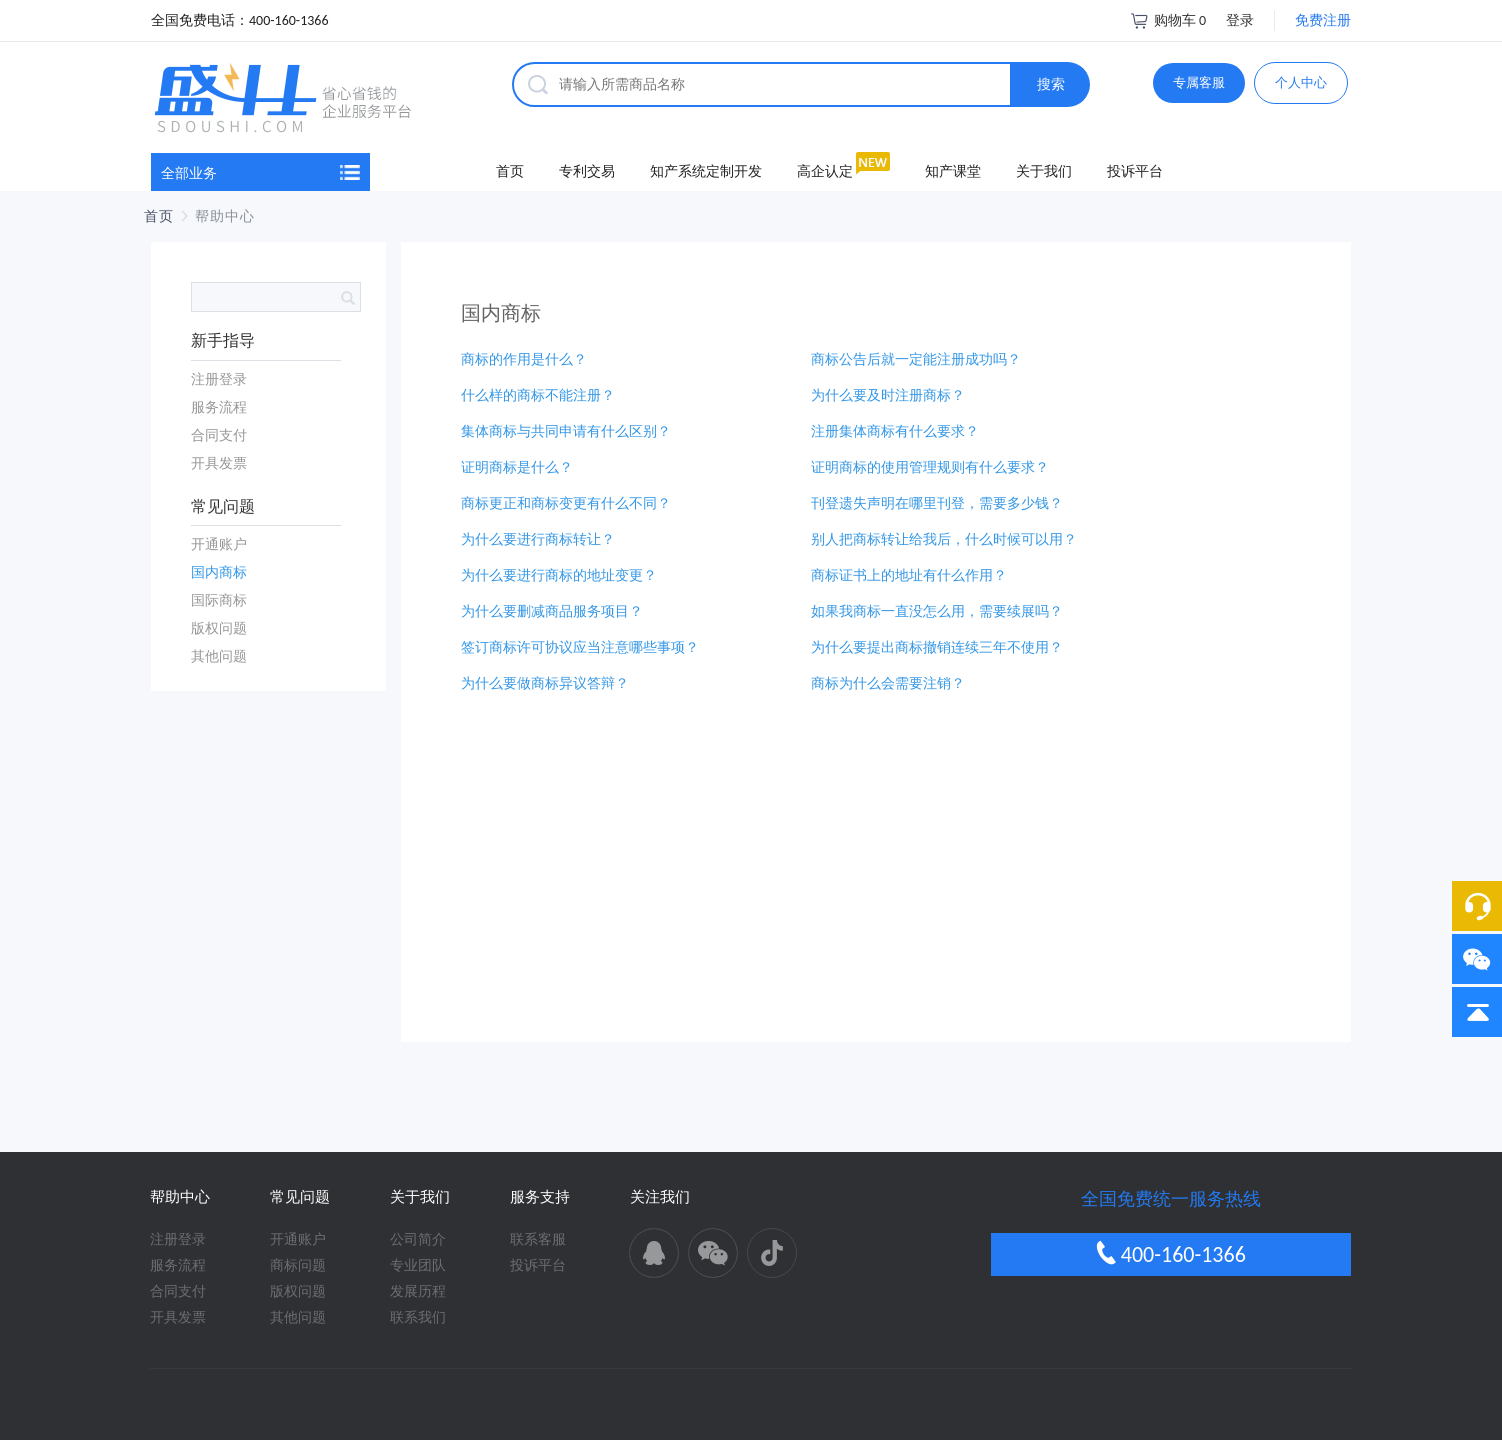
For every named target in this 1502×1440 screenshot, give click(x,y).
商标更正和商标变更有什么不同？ (566, 503)
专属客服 (1199, 82)
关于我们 (1044, 171)
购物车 (1167, 20)
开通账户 (219, 544)
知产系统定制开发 (706, 171)
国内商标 (219, 572)
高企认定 (825, 171)
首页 (510, 171)
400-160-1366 (1171, 1254)
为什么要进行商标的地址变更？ (559, 575)
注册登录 (219, 379)
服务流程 (219, 407)
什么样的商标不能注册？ (538, 395)
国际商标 (219, 600)
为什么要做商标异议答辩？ (545, 683)
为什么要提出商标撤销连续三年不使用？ (937, 647)
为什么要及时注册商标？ (888, 395)
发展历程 (418, 1291)
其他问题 (219, 656)
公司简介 (418, 1239)
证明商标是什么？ (517, 467)
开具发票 (219, 463)
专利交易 (587, 171)
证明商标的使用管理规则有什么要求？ (930, 467)
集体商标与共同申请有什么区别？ (566, 431)
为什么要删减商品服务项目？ (552, 611)
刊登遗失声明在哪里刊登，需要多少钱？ (937, 503)
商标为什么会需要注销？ (888, 683)
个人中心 (1301, 82)
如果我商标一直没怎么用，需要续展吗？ (937, 611)
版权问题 (219, 628)
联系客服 (538, 1239)
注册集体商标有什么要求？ (895, 431)
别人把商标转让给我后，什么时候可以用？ (944, 539)
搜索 (1051, 84)
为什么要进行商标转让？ (538, 539)
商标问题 (298, 1265)
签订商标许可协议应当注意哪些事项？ (580, 647)
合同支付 (219, 435)
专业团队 (418, 1265)
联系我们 (418, 1317)
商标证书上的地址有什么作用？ (909, 575)
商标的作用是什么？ (524, 359)
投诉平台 (1135, 171)
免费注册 (1323, 20)
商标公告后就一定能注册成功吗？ (916, 359)
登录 (1240, 20)
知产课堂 (953, 171)
